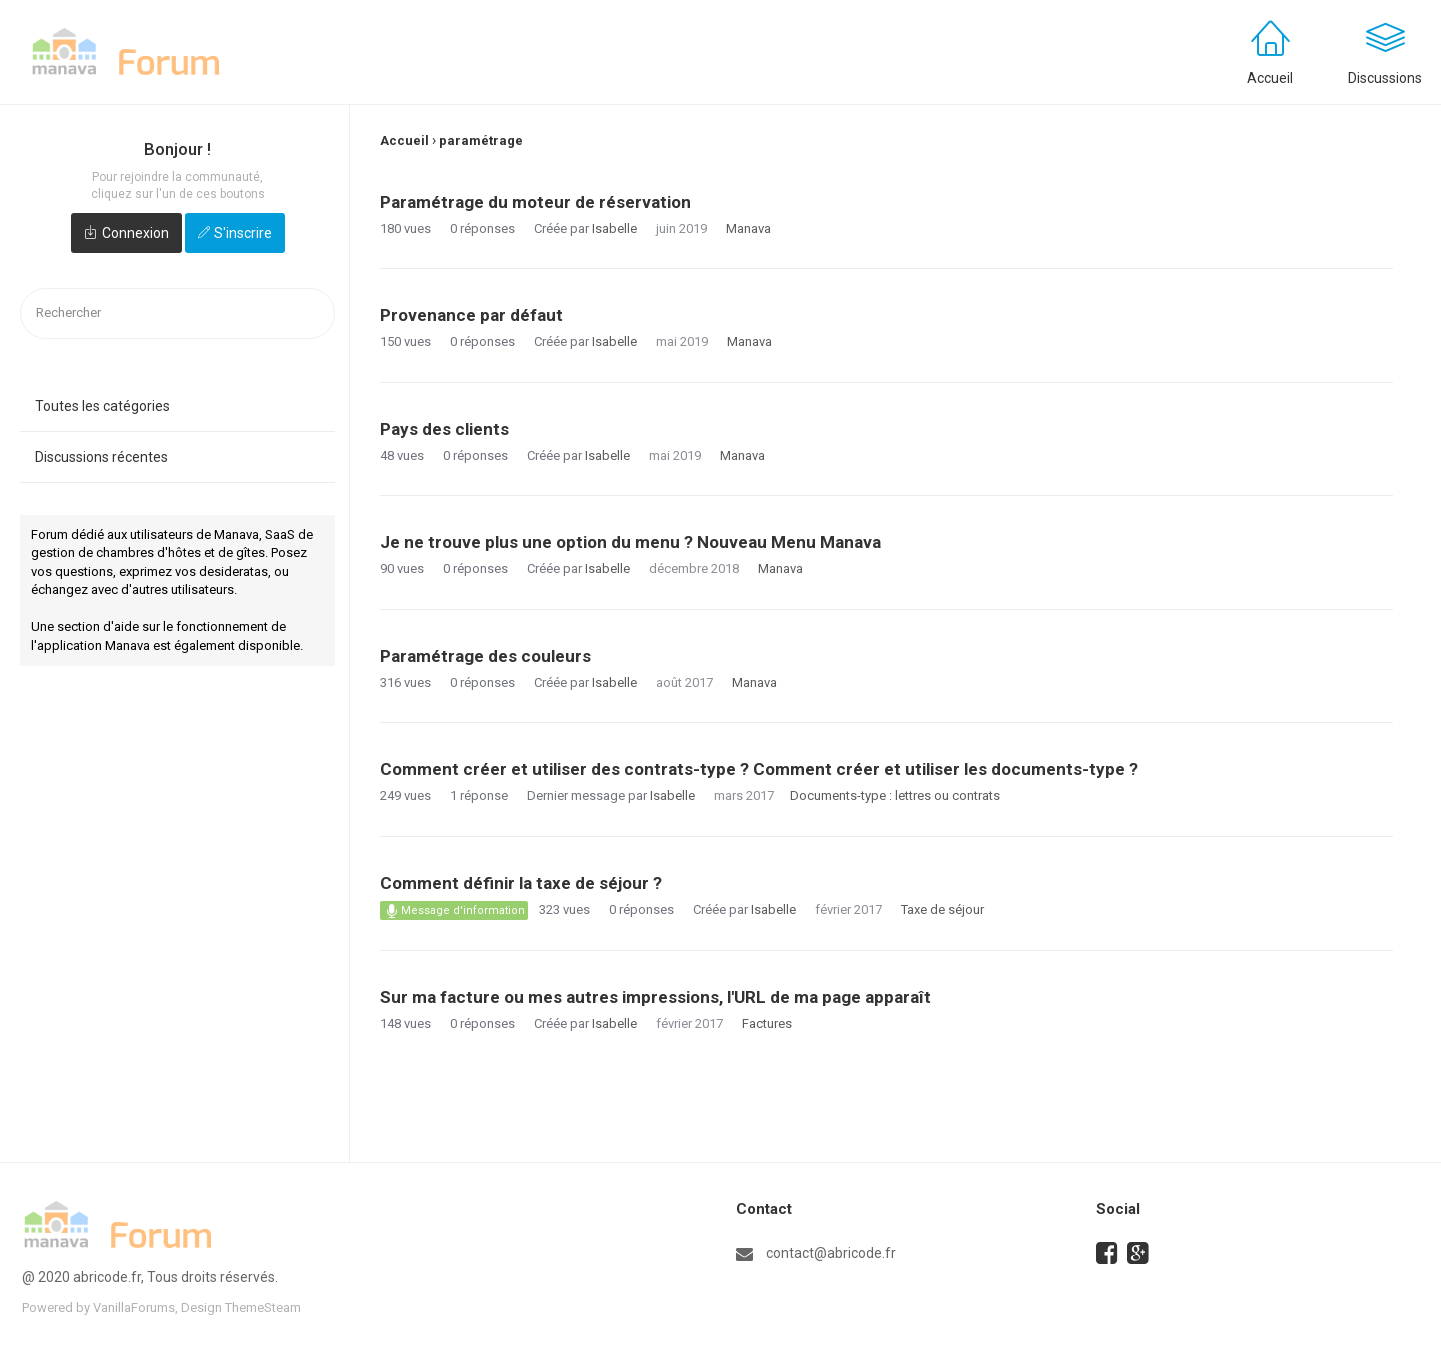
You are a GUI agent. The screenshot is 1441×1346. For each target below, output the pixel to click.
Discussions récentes (101, 457)
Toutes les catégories (102, 406)
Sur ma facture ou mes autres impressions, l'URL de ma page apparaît (655, 997)
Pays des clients (444, 429)
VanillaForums (134, 1307)
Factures (767, 1023)
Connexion (135, 233)
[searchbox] (177, 313)
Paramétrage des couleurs (485, 656)
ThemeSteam (263, 1307)
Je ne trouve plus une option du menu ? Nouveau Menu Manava (630, 542)
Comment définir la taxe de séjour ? (521, 883)
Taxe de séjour (942, 909)
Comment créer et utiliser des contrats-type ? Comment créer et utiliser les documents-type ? (759, 769)
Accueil (1270, 78)
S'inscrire (243, 233)
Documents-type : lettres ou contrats (895, 795)
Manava (748, 228)
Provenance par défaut (471, 315)
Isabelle (614, 228)
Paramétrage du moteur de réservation (535, 202)
